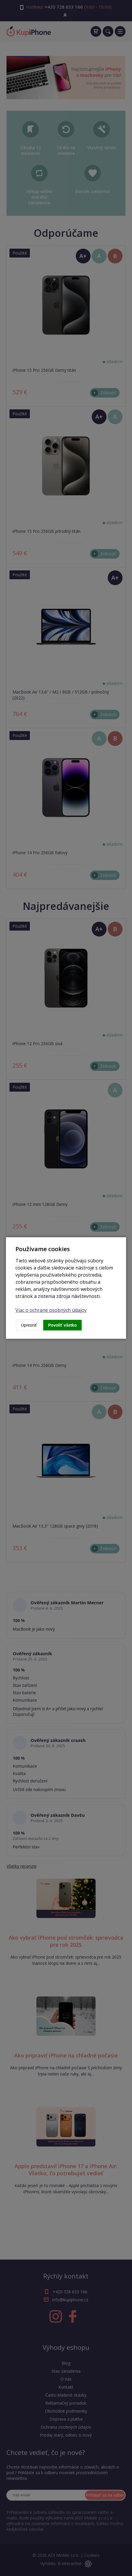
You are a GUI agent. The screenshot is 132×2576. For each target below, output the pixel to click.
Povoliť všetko (62, 1325)
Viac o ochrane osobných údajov (51, 1310)
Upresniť (29, 1325)
